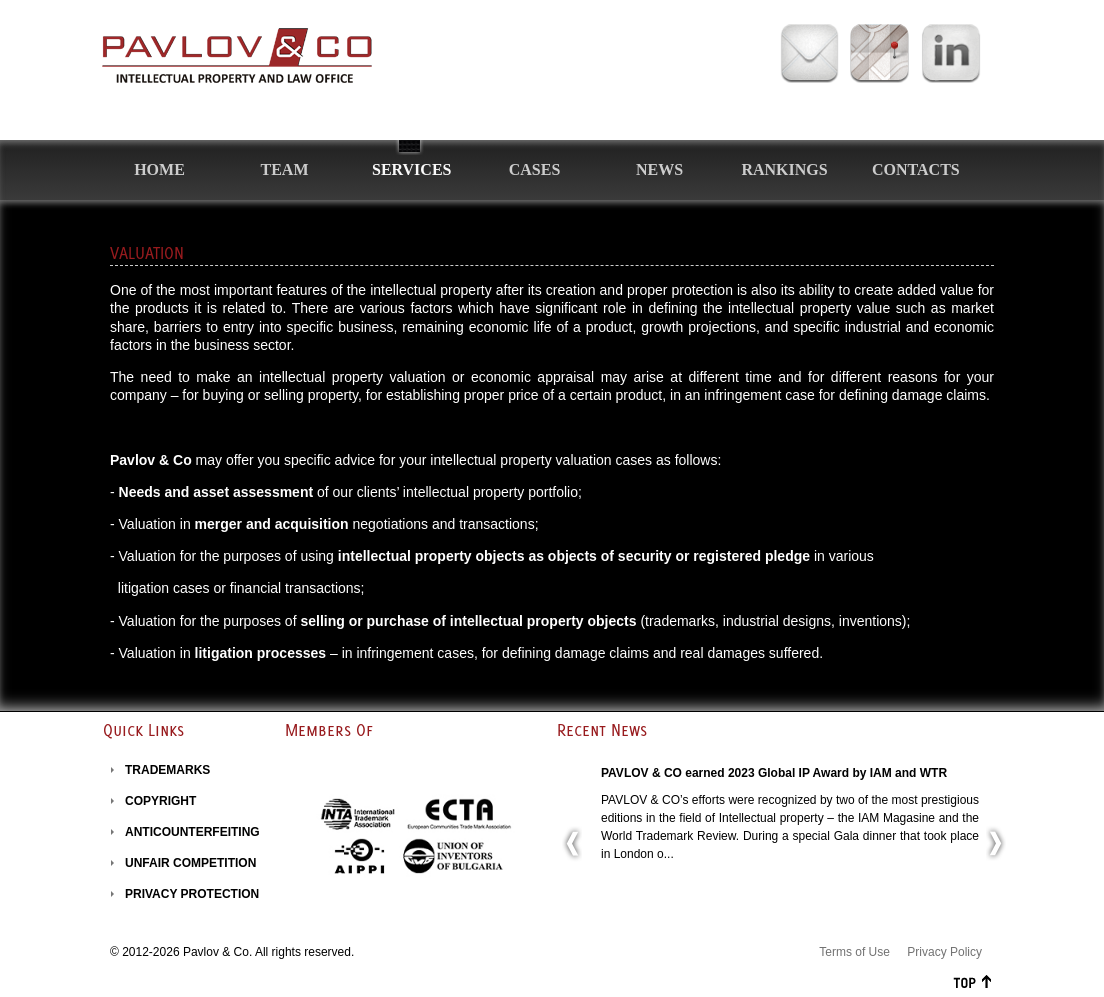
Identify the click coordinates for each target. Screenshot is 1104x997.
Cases (535, 169)
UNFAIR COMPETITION (190, 863)
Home (159, 169)
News (659, 169)
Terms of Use (854, 952)
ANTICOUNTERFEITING (192, 832)
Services (411, 169)
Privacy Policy (944, 952)
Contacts (916, 169)
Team (285, 169)
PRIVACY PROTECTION (192, 894)
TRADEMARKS (167, 770)
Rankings (784, 169)
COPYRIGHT (160, 801)
